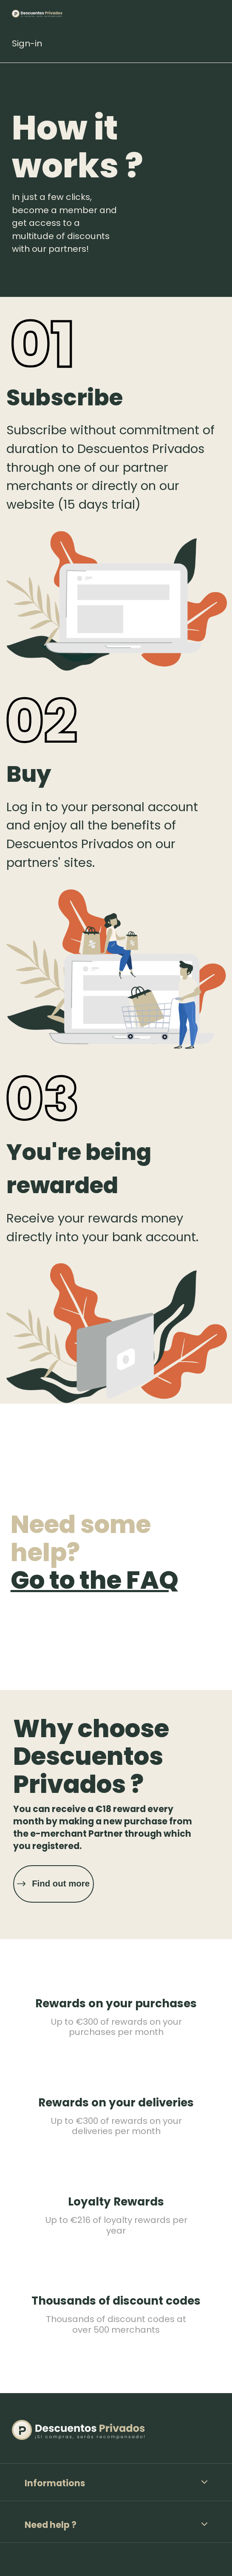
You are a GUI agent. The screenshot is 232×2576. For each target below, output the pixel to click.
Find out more (61, 1883)
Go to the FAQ (94, 1580)
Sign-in (27, 43)
